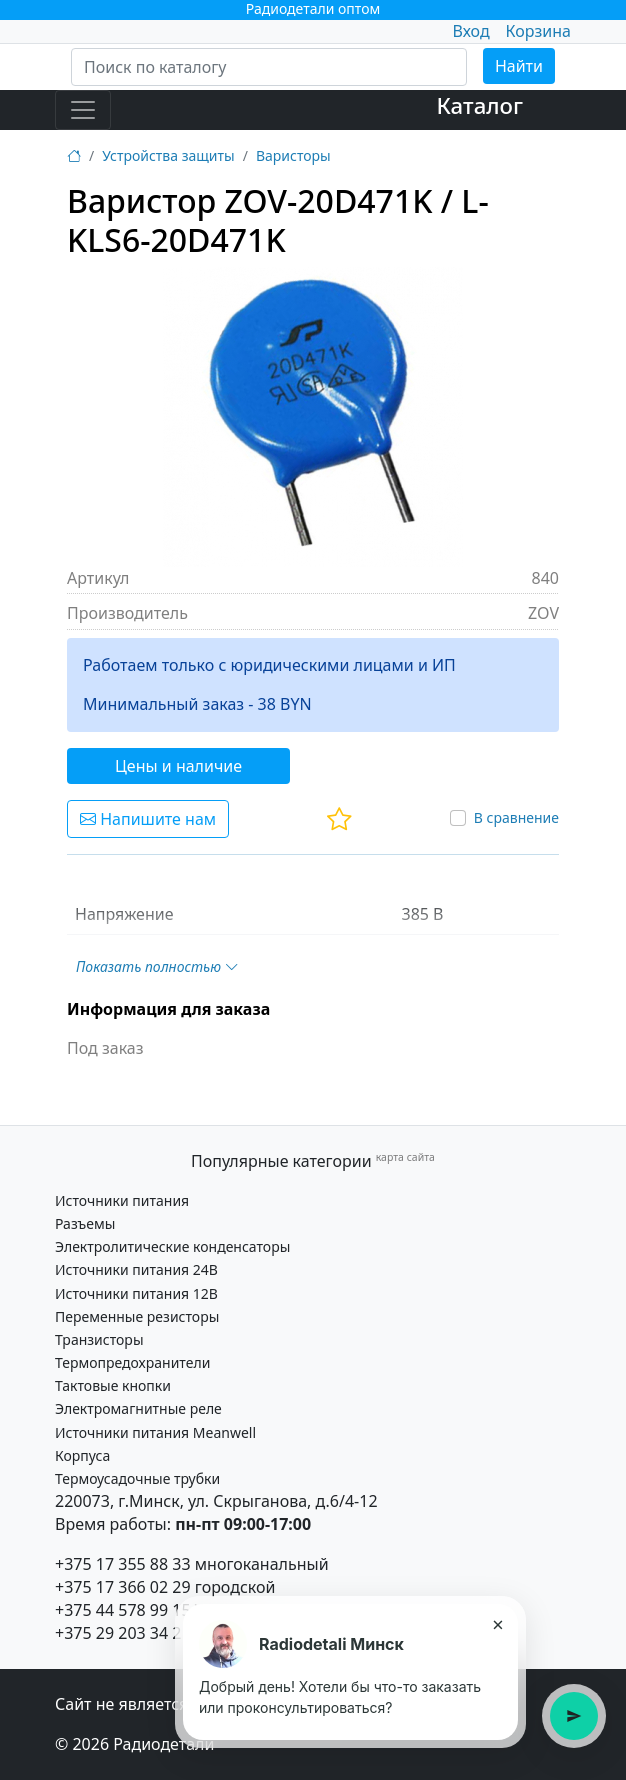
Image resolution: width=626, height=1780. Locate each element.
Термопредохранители (132, 1362)
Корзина (538, 31)
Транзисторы (99, 1339)
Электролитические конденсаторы (172, 1246)
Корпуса (82, 1455)
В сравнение (516, 817)
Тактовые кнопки (113, 1385)
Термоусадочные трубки (137, 1478)
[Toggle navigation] (83, 110)
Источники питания (122, 1200)
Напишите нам (148, 819)
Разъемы (85, 1223)
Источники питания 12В (136, 1293)
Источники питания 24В (136, 1269)
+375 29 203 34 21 (123, 1633)
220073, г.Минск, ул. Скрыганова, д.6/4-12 (216, 1501)
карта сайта (405, 1157)
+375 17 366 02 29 (123, 1587)
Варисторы (293, 155)
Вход (470, 31)
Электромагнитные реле (138, 1408)
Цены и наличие (178, 766)
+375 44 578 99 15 (123, 1610)
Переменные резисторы (137, 1316)
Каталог (479, 105)
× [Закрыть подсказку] (497, 1624)
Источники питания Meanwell (155, 1432)
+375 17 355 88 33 (123, 1564)
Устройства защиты (168, 155)
